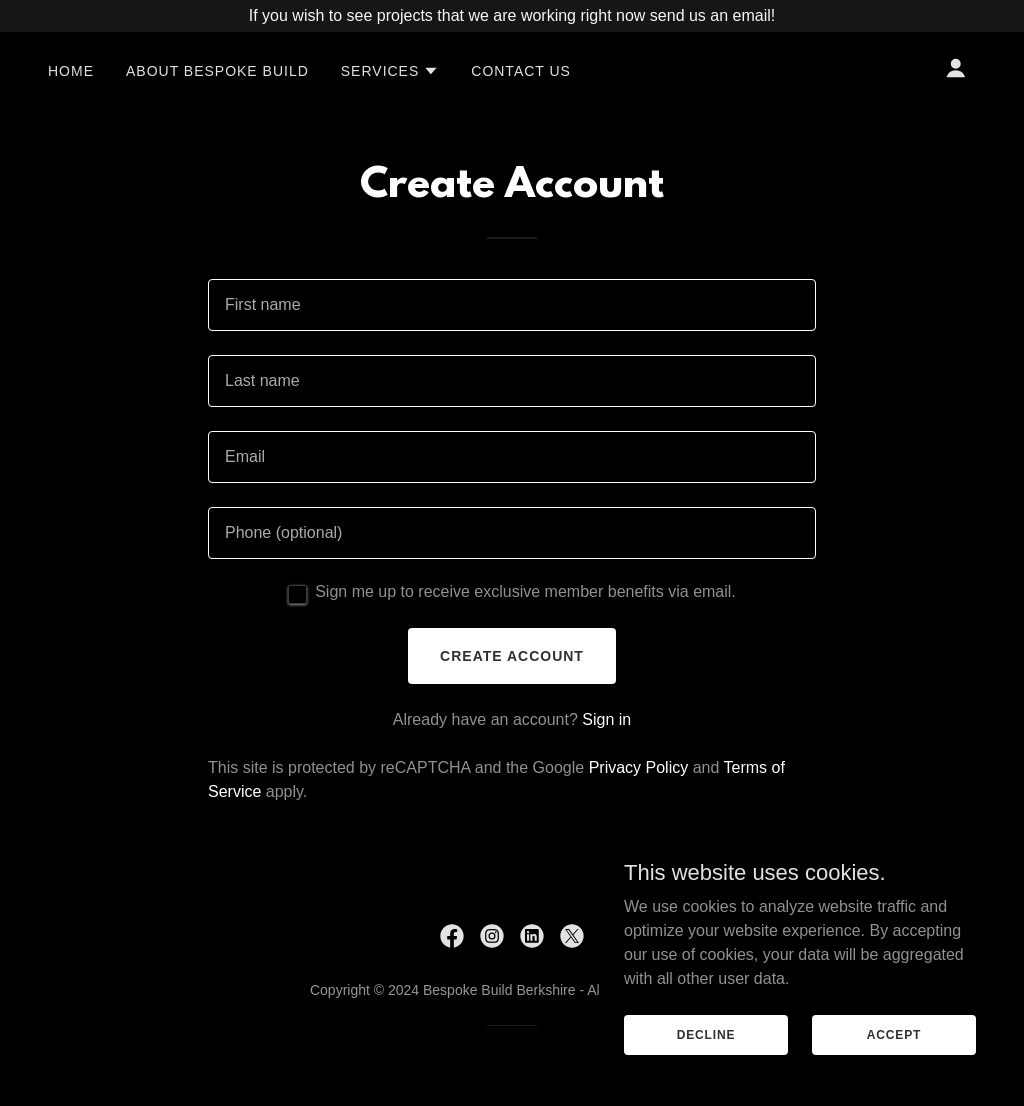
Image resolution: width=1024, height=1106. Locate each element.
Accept (894, 1034)
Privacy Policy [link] (639, 767)
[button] (390, 71)
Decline (706, 1034)
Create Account (512, 656)
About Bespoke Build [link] (217, 71)
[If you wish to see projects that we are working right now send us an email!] (512, 16)
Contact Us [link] (521, 71)
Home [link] (71, 71)
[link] (452, 936)
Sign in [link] (606, 719)
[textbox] (512, 305)
